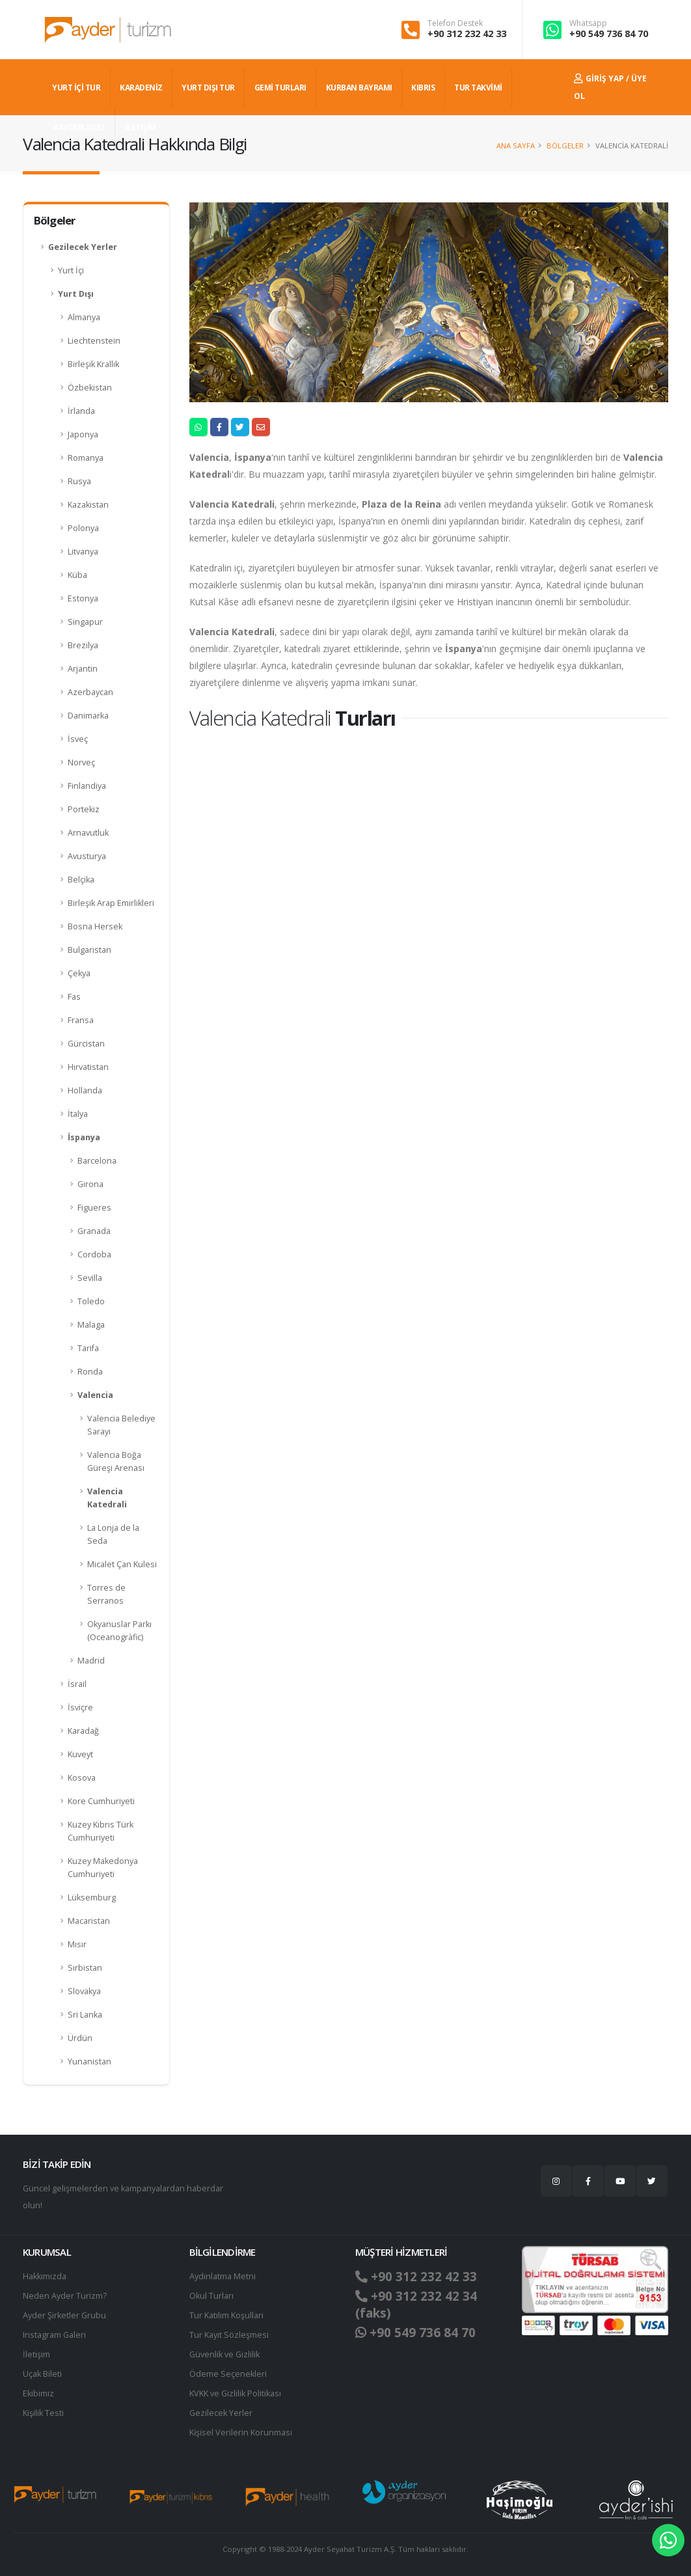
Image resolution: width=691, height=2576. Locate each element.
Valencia (95, 1395)
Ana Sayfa (515, 145)
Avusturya (87, 856)
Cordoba (94, 1254)
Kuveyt (80, 1754)
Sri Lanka (85, 2014)
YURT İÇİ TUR (76, 87)
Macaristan (89, 1920)
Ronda (90, 1371)
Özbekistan (90, 387)
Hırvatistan (88, 1067)
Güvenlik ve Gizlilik (224, 2354)
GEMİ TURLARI (280, 87)
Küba (77, 575)
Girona (90, 1184)
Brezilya (83, 645)
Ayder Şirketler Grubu (64, 2315)
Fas (74, 996)
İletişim (36, 2354)
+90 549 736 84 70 (608, 33)
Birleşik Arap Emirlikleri (111, 903)
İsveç (78, 739)
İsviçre (80, 1707)
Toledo (91, 1301)
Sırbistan (85, 1967)
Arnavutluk (88, 832)
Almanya (84, 317)
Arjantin (83, 668)
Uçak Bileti (42, 2373)
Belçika (81, 879)
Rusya (79, 481)
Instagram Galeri (54, 2334)
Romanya (85, 457)
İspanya (84, 1137)
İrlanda (81, 411)
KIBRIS (423, 87)
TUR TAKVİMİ (478, 87)
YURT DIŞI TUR (208, 87)
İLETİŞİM (140, 127)
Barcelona (96, 1160)
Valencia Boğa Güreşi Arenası (115, 1461)
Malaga (91, 1324)
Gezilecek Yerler (82, 247)
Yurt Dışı (76, 293)
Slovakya (84, 1991)
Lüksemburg (92, 1897)
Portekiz (84, 809)
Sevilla (89, 1277)
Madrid (91, 1660)
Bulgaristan (89, 949)
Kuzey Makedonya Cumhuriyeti (103, 1868)
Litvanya (83, 551)
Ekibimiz (38, 2393)
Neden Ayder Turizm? (65, 2295)
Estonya (83, 598)
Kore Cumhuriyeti (101, 1801)
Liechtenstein (94, 340)
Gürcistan (86, 1043)
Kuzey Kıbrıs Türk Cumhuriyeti (100, 1831)
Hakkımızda (44, 2276)
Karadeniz (141, 87)
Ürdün (80, 2038)
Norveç (81, 762)
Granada (94, 1231)
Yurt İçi (71, 270)
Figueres (94, 1207)
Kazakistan (88, 504)
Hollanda (85, 1090)
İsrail (77, 1684)
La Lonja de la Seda (113, 1534)
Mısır (77, 1944)
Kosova (82, 1777)
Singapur (85, 621)
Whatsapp (588, 23)
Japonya (83, 434)
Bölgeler (565, 145)
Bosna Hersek (95, 926)
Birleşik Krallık (93, 364)
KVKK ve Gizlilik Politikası (235, 2393)
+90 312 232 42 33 (466, 33)
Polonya (83, 528)
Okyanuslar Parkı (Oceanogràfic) (119, 1631)
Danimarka (88, 715)
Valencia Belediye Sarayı (121, 1425)
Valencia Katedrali (107, 1498)
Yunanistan (89, 2061)
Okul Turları (211, 2295)
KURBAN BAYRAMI (359, 87)
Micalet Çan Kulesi (122, 1564)
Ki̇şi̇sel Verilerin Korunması (240, 2432)
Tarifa (88, 1348)
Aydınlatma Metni (222, 2276)
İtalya (78, 1113)
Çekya (79, 973)
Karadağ (83, 1730)
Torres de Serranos (106, 1594)
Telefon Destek (455, 23)
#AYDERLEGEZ (78, 127)
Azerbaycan (90, 692)
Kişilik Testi (43, 2412)
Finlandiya (87, 785)
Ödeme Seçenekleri (228, 2373)
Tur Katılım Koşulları (226, 2315)
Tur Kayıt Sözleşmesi (229, 2334)
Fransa (81, 1020)
